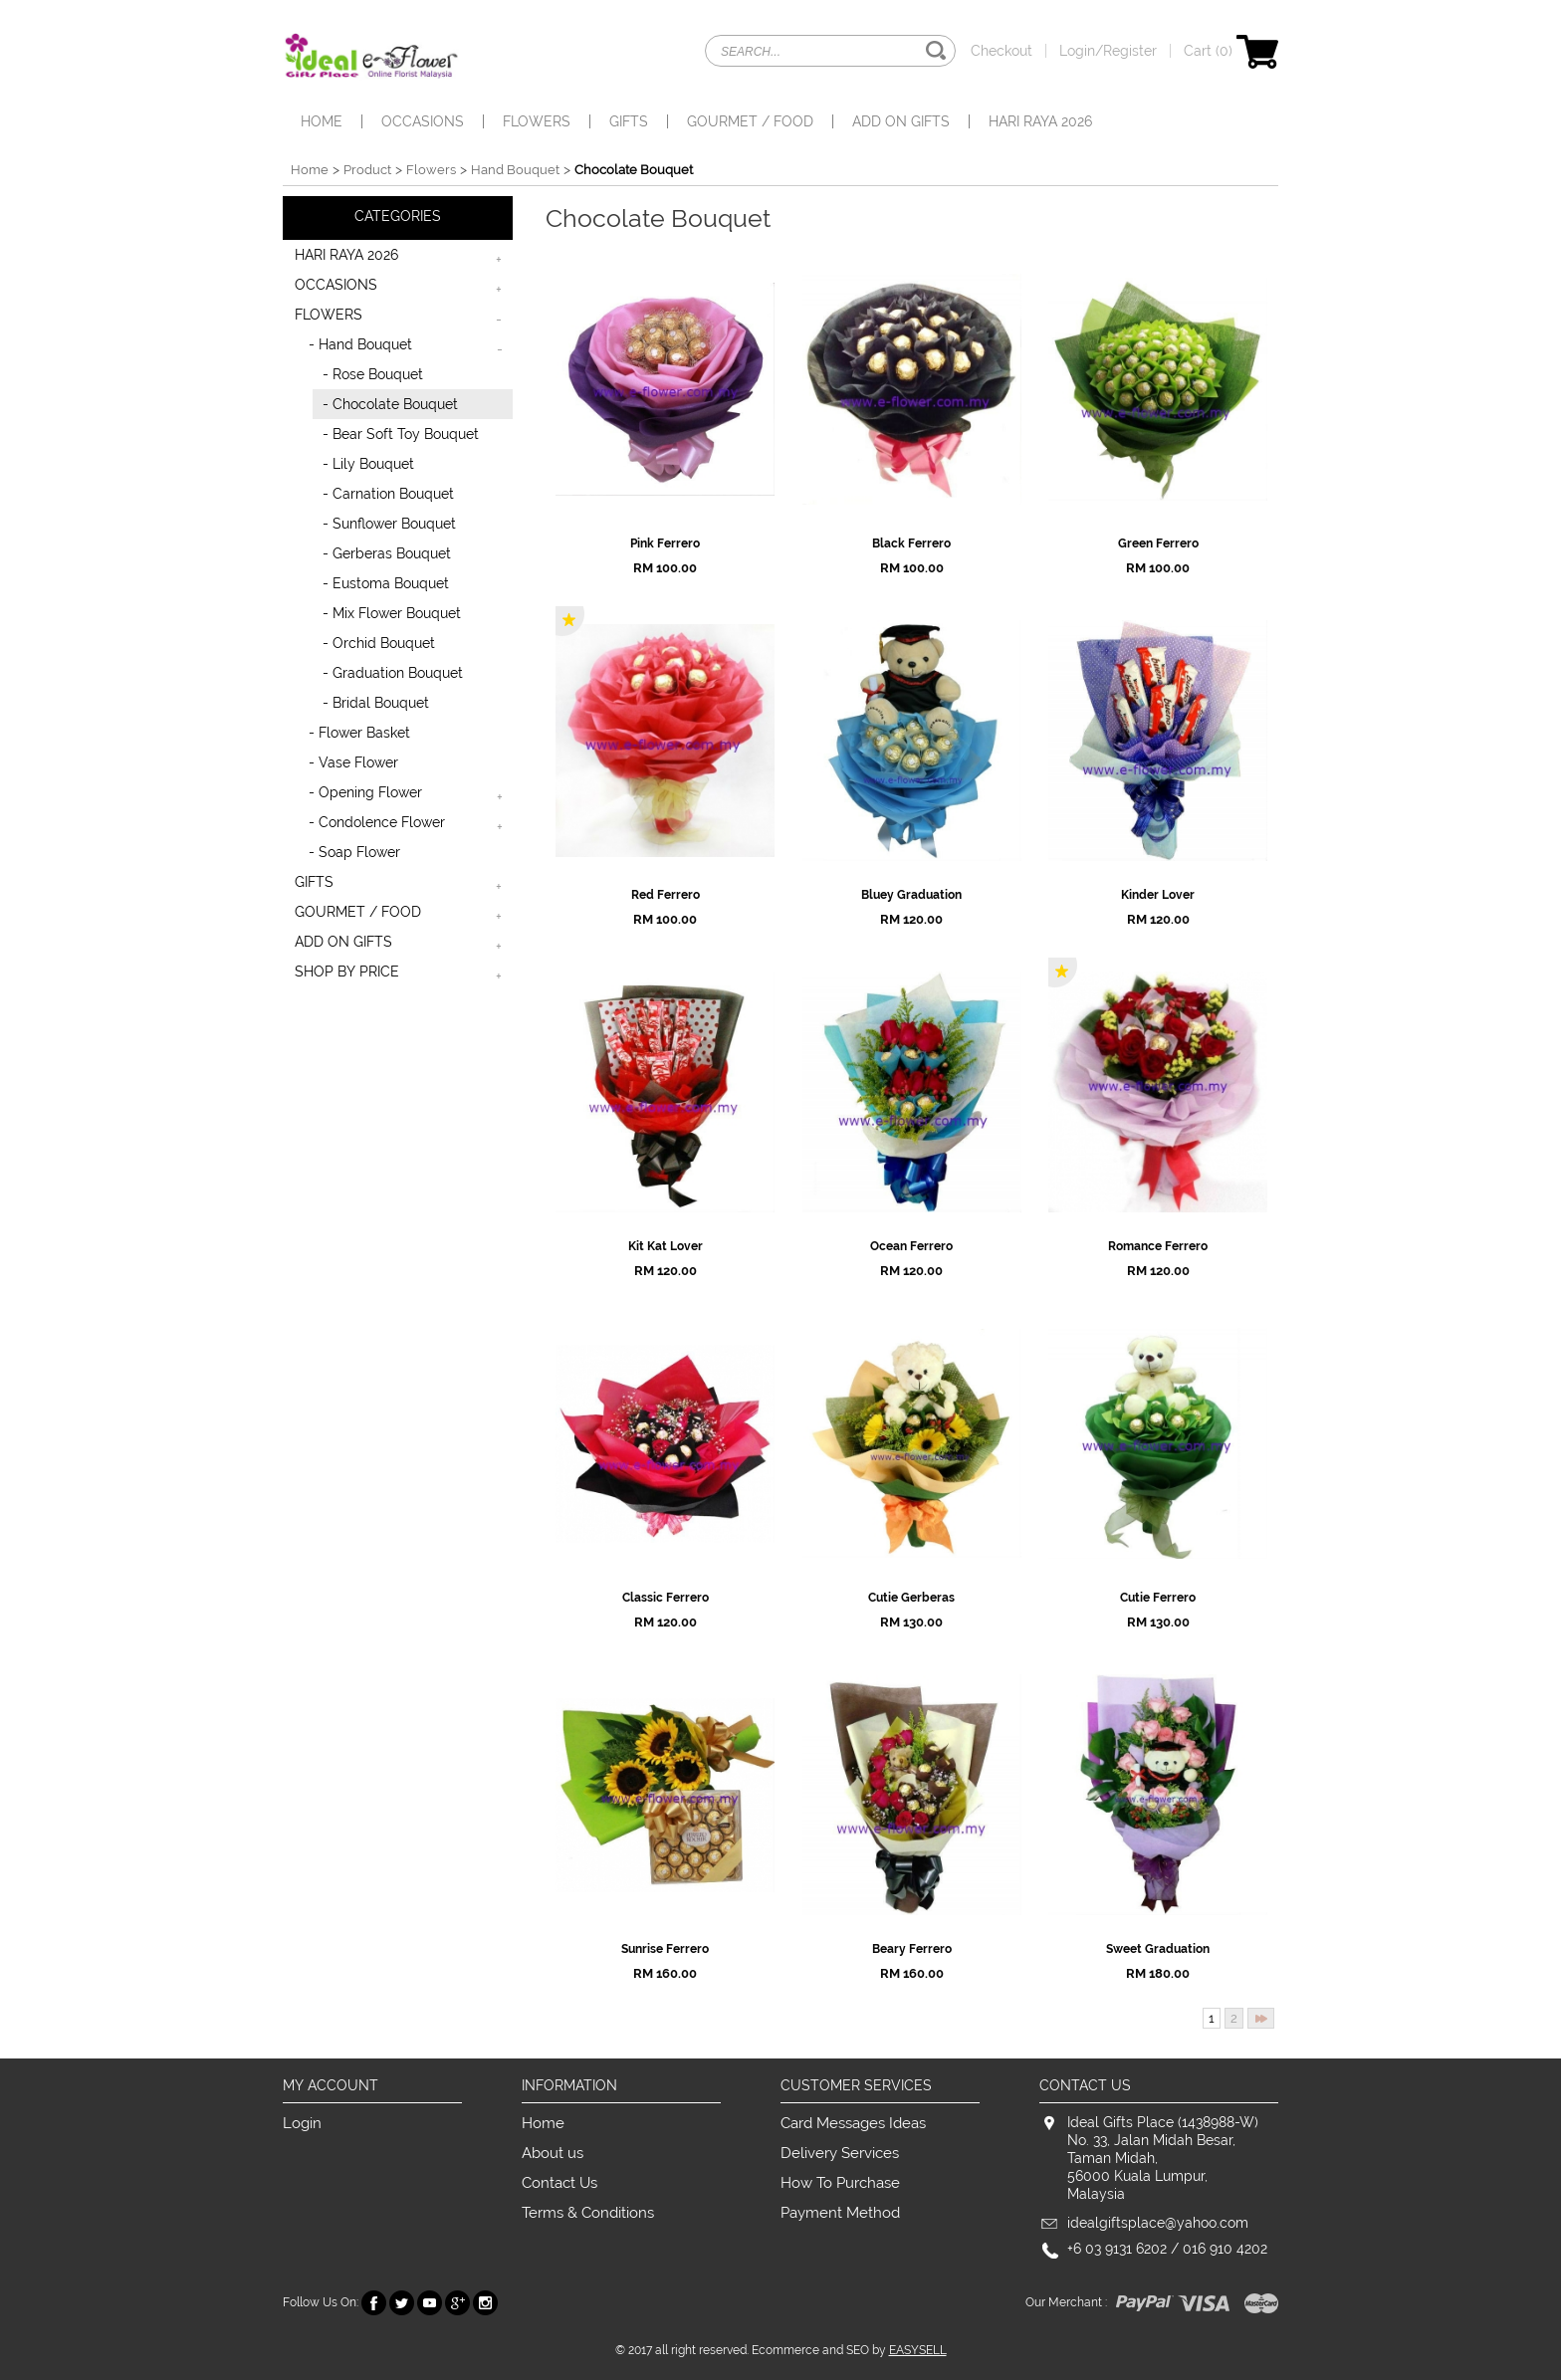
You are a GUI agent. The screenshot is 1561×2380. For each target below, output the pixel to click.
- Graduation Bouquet (393, 673)
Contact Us (559, 2183)
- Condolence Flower (377, 822)
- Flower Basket (359, 733)
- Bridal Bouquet (376, 703)
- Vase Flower (353, 762)
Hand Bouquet (515, 169)
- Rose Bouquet (373, 374)
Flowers (431, 169)
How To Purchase (840, 2183)
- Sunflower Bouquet (389, 524)
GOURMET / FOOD (750, 121)
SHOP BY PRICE (347, 971)
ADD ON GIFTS (901, 121)
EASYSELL (918, 2350)
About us (552, 2153)
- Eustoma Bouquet (386, 583)
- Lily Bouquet (368, 464)
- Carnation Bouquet (388, 494)
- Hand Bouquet (360, 344)
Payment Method (840, 2213)
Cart (1231, 51)
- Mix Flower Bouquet (392, 613)
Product (367, 169)
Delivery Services (839, 2153)
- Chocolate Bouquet (390, 404)
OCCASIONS (422, 121)
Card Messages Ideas (853, 2123)
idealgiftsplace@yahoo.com (1157, 2223)
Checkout (1001, 51)
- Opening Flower (365, 792)
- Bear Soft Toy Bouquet (401, 434)
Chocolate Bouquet (633, 169)
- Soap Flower (354, 852)
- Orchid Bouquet (379, 643)
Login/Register (1108, 51)
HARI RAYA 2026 (1040, 121)
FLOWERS (536, 121)
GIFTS (628, 121)
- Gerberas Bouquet (387, 553)
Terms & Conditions (588, 2213)
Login (302, 2123)
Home (321, 121)
